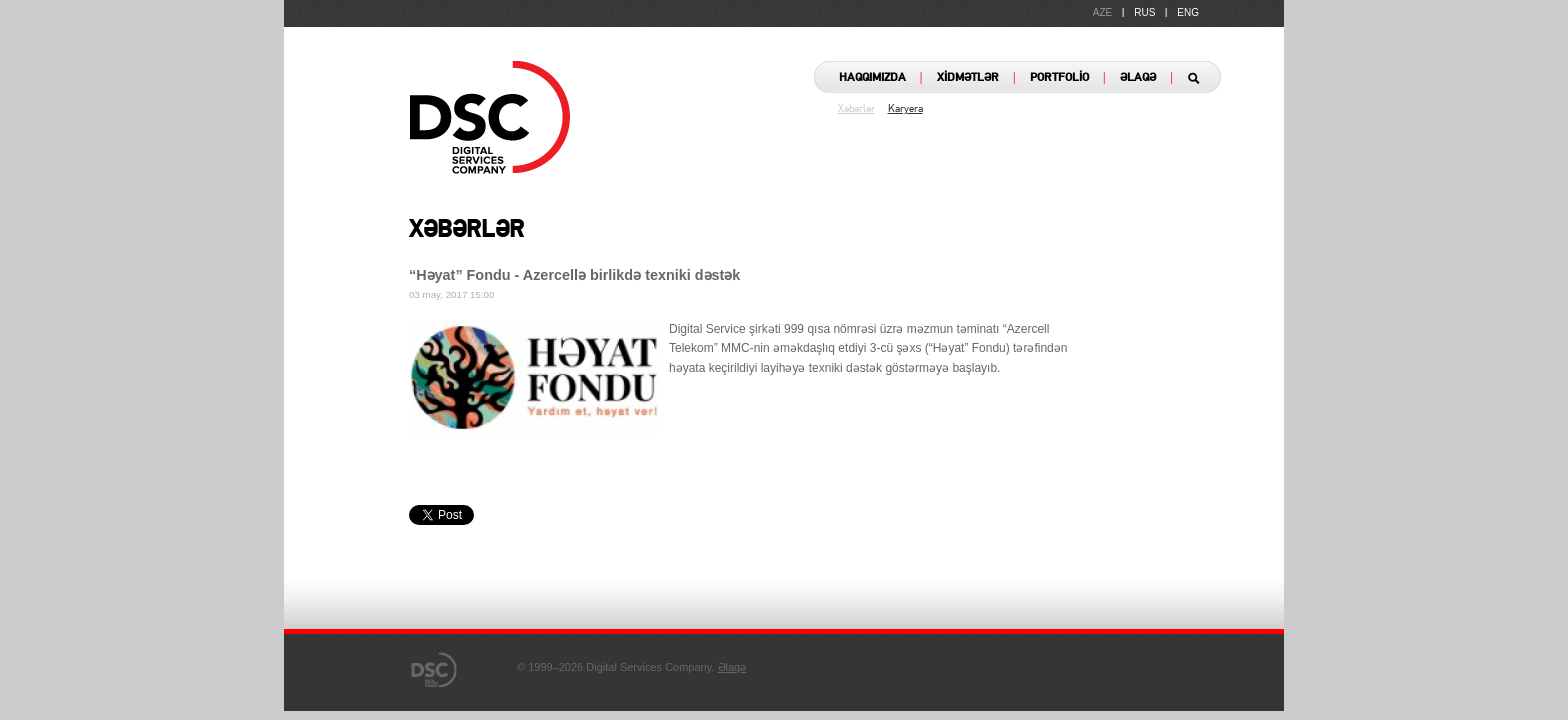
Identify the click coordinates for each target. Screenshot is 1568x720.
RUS (1144, 12)
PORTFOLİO (1059, 78)
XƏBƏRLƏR (466, 231)
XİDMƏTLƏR (968, 78)
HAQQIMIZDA (872, 78)
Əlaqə (732, 667)
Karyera (905, 109)
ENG (1188, 12)
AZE (1102, 12)
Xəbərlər (856, 109)
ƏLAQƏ (1138, 78)
